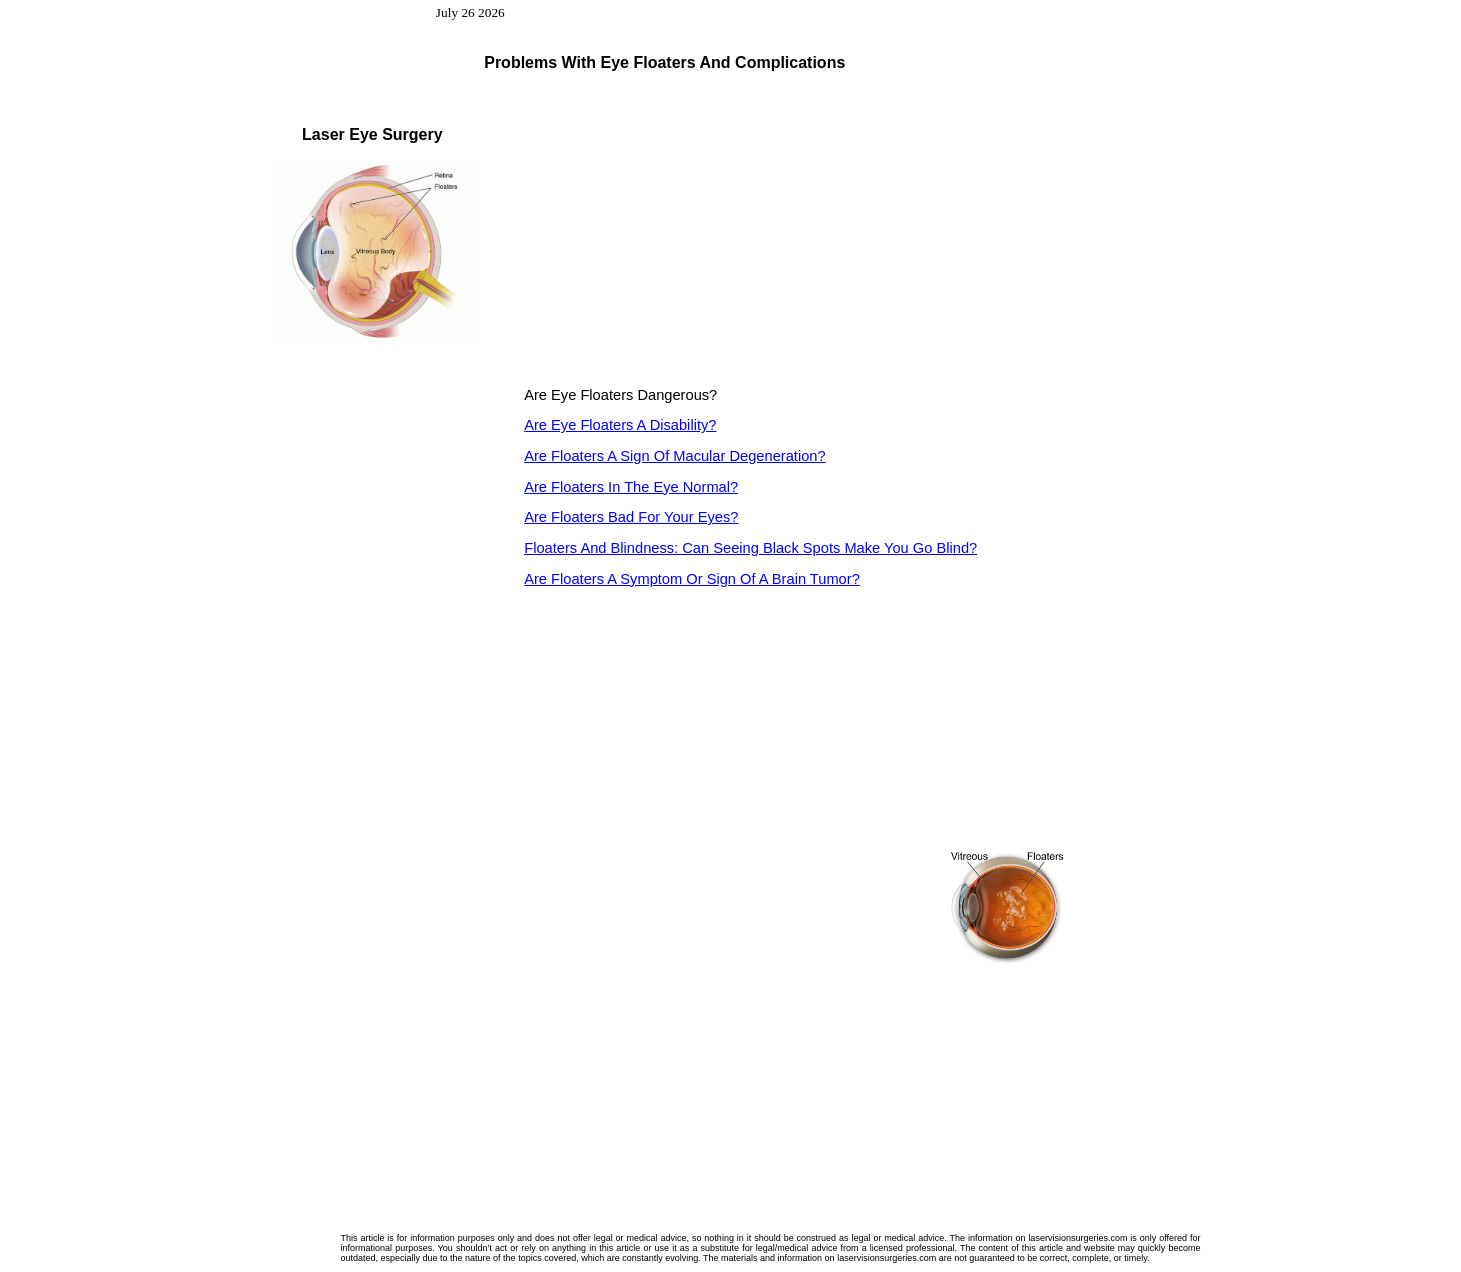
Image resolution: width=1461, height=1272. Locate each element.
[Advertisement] (692, 232)
